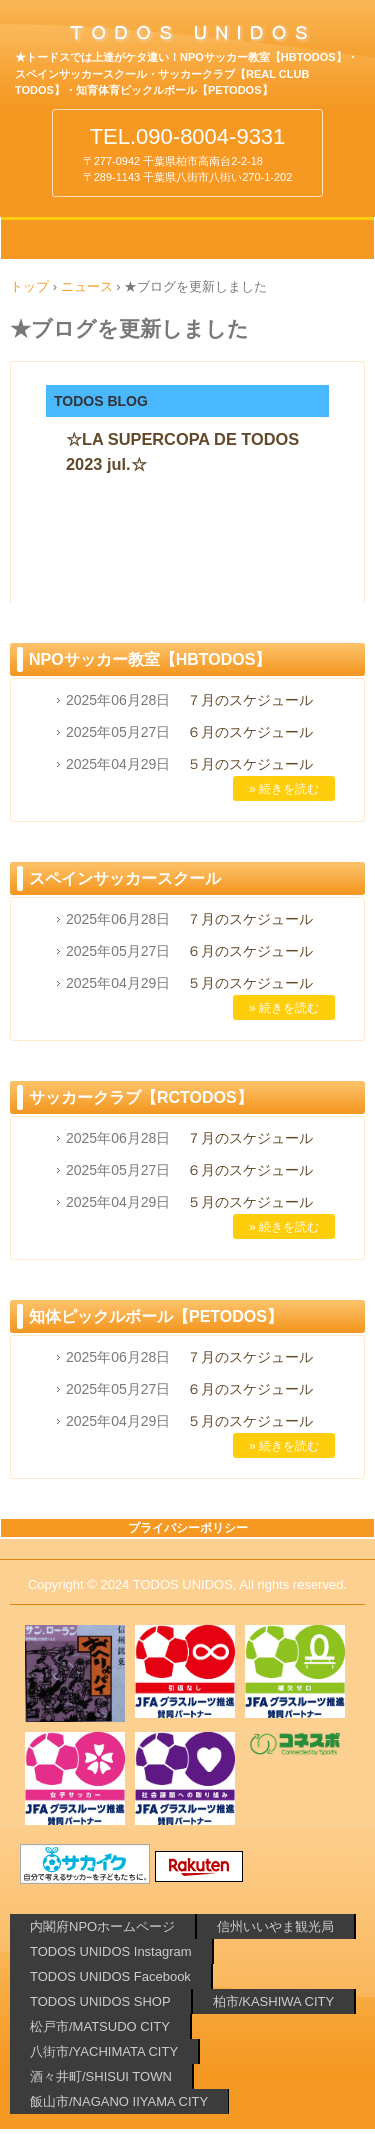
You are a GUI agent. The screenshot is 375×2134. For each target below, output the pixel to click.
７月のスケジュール (250, 700)
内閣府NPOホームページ (102, 1926)
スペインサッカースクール (125, 878)
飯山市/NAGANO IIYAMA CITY (119, 2101)
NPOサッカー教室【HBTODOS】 (150, 659)
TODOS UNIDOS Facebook (110, 1976)
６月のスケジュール (250, 732)
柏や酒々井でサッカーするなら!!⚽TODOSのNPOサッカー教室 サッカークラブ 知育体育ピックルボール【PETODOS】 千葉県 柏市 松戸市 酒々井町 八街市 (187, 39)
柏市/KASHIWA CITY (274, 2001)
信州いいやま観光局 (275, 1926)
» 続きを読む (284, 789)
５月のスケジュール (250, 764)
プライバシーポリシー (188, 1528)
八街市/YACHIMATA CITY (104, 2051)
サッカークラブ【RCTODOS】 (141, 1097)
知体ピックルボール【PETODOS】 (156, 1316)
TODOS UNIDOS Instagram (111, 1951)
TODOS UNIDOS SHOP (100, 2001)
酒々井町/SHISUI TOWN (101, 2076)
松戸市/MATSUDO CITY (100, 2026)
